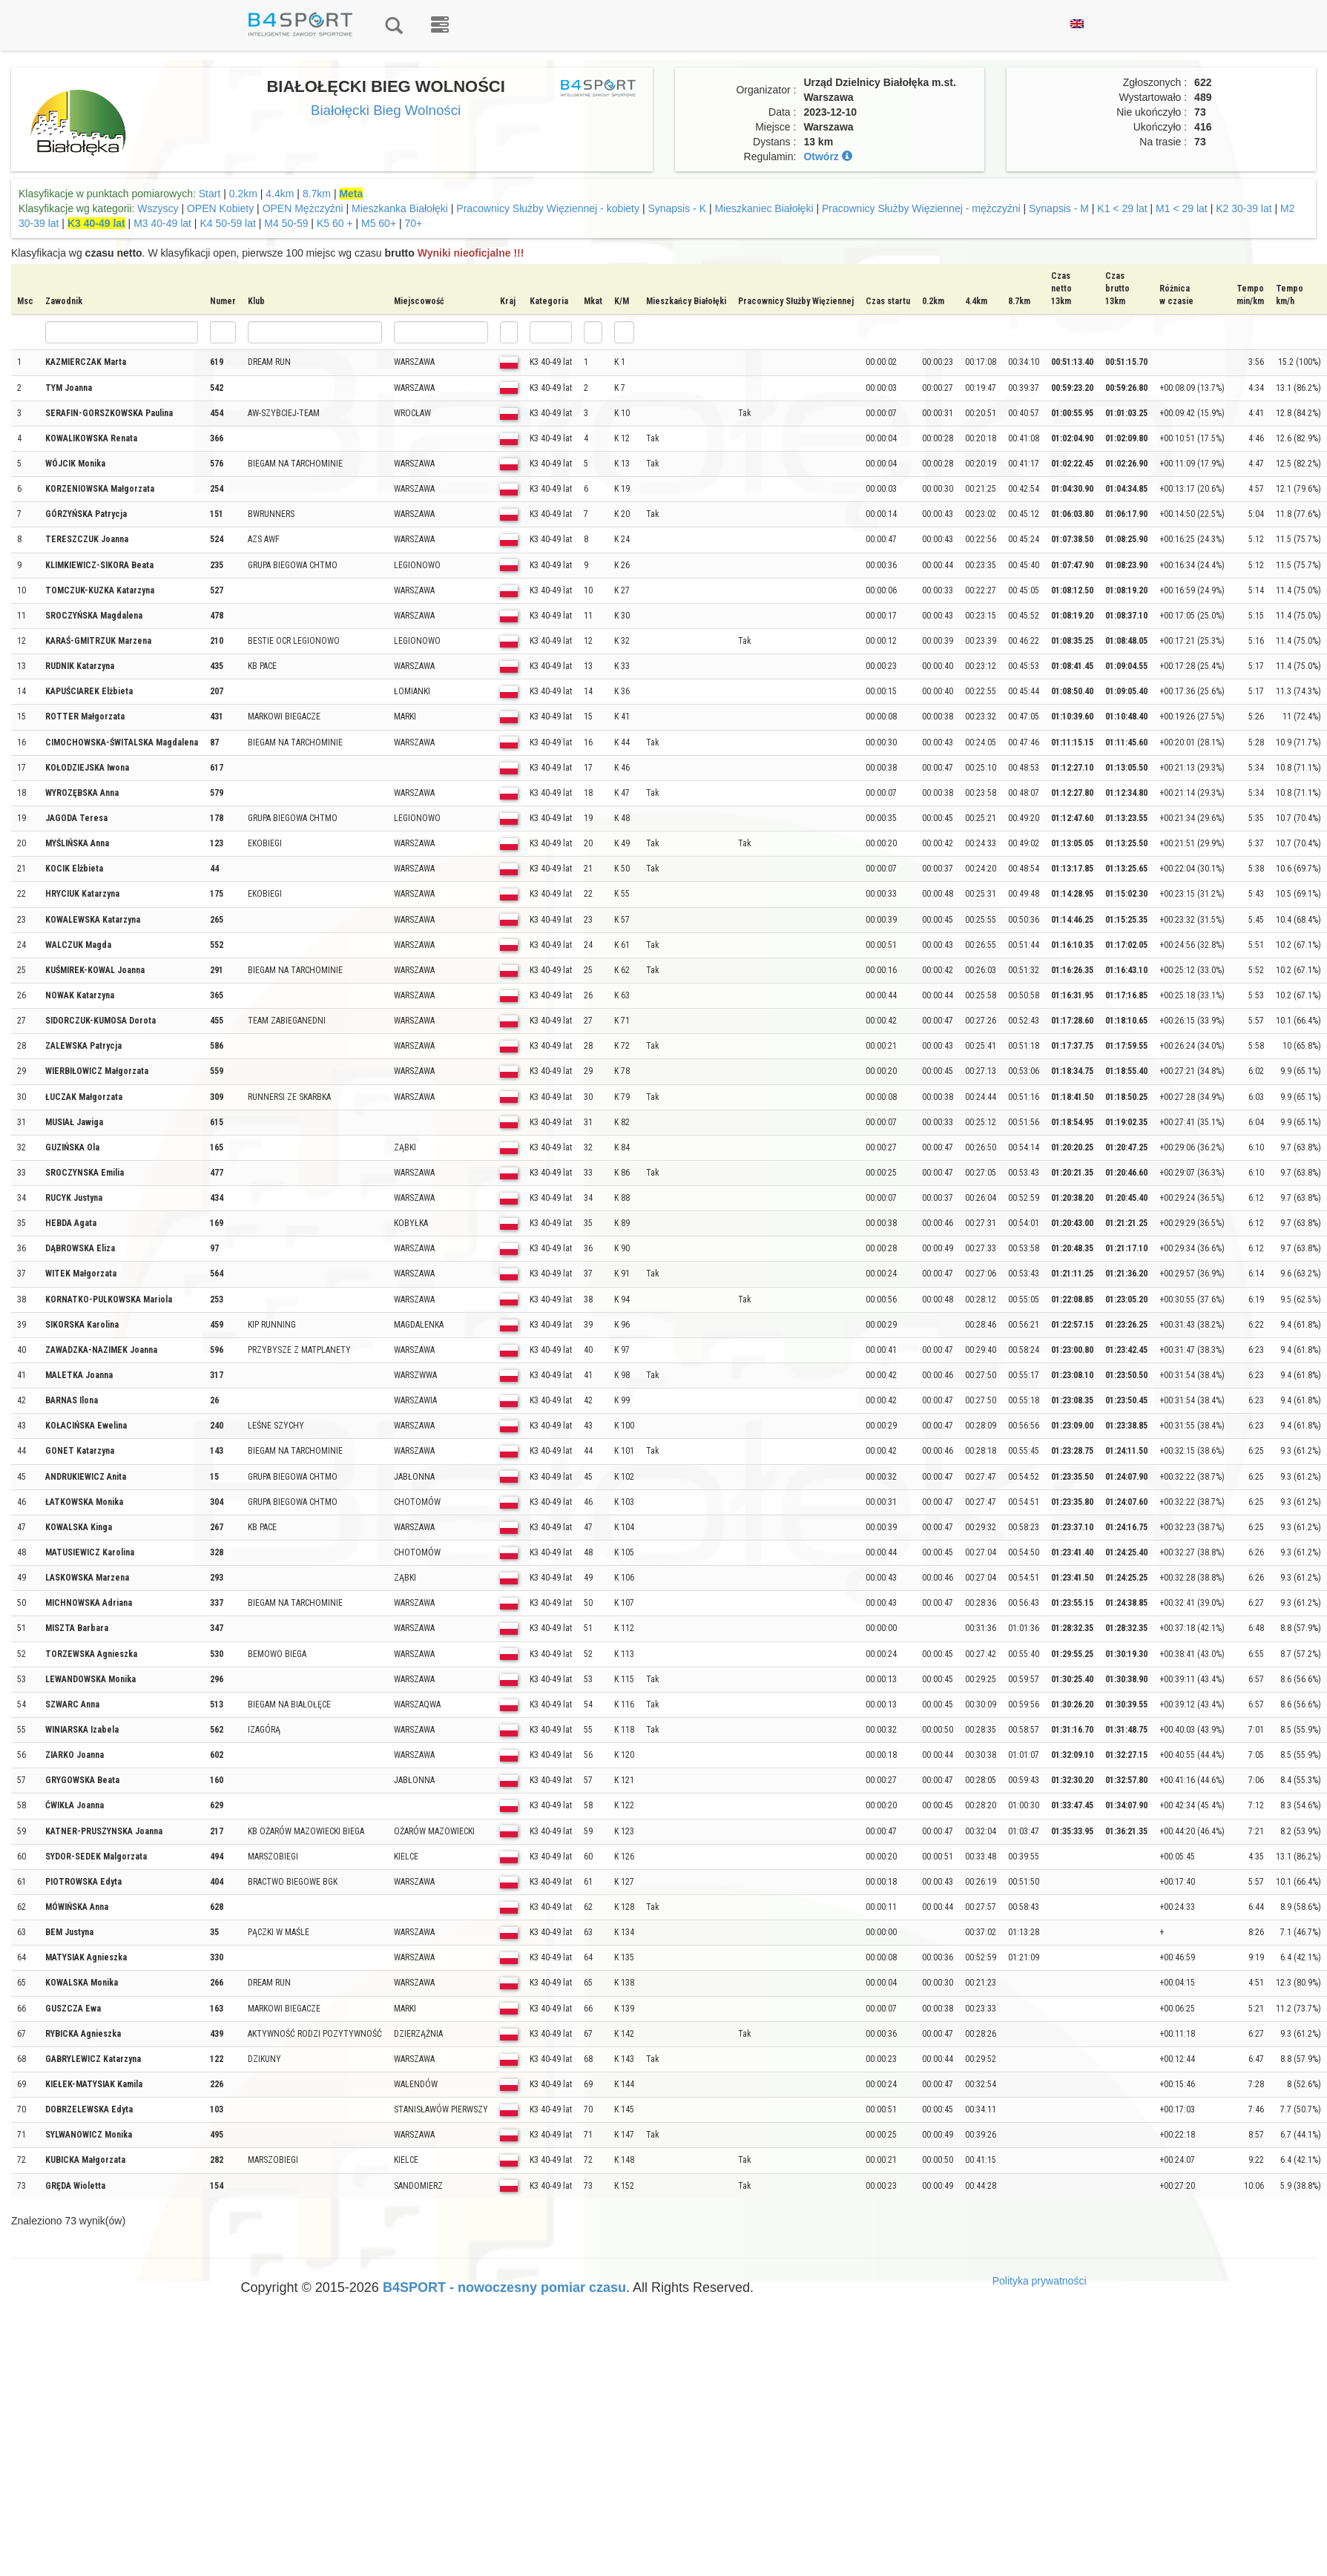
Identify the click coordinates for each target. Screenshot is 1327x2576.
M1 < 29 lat (1183, 208)
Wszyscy (157, 208)
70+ (414, 223)
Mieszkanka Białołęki (400, 208)
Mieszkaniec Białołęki (763, 208)
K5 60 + (335, 223)
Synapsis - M (1059, 208)
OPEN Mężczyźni (303, 208)
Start (210, 194)
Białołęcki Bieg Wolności (386, 110)
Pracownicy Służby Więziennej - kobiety (547, 208)
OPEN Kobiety (220, 208)
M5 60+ (378, 223)
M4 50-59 (286, 223)
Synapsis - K (677, 208)
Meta (351, 194)
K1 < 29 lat (1122, 208)
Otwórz (827, 156)
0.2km (243, 194)
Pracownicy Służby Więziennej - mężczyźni (921, 208)
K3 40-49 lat (96, 223)
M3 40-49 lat (162, 223)
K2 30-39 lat (1244, 208)
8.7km (317, 194)
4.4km (280, 194)
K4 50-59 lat (228, 223)
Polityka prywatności (1039, 2281)
